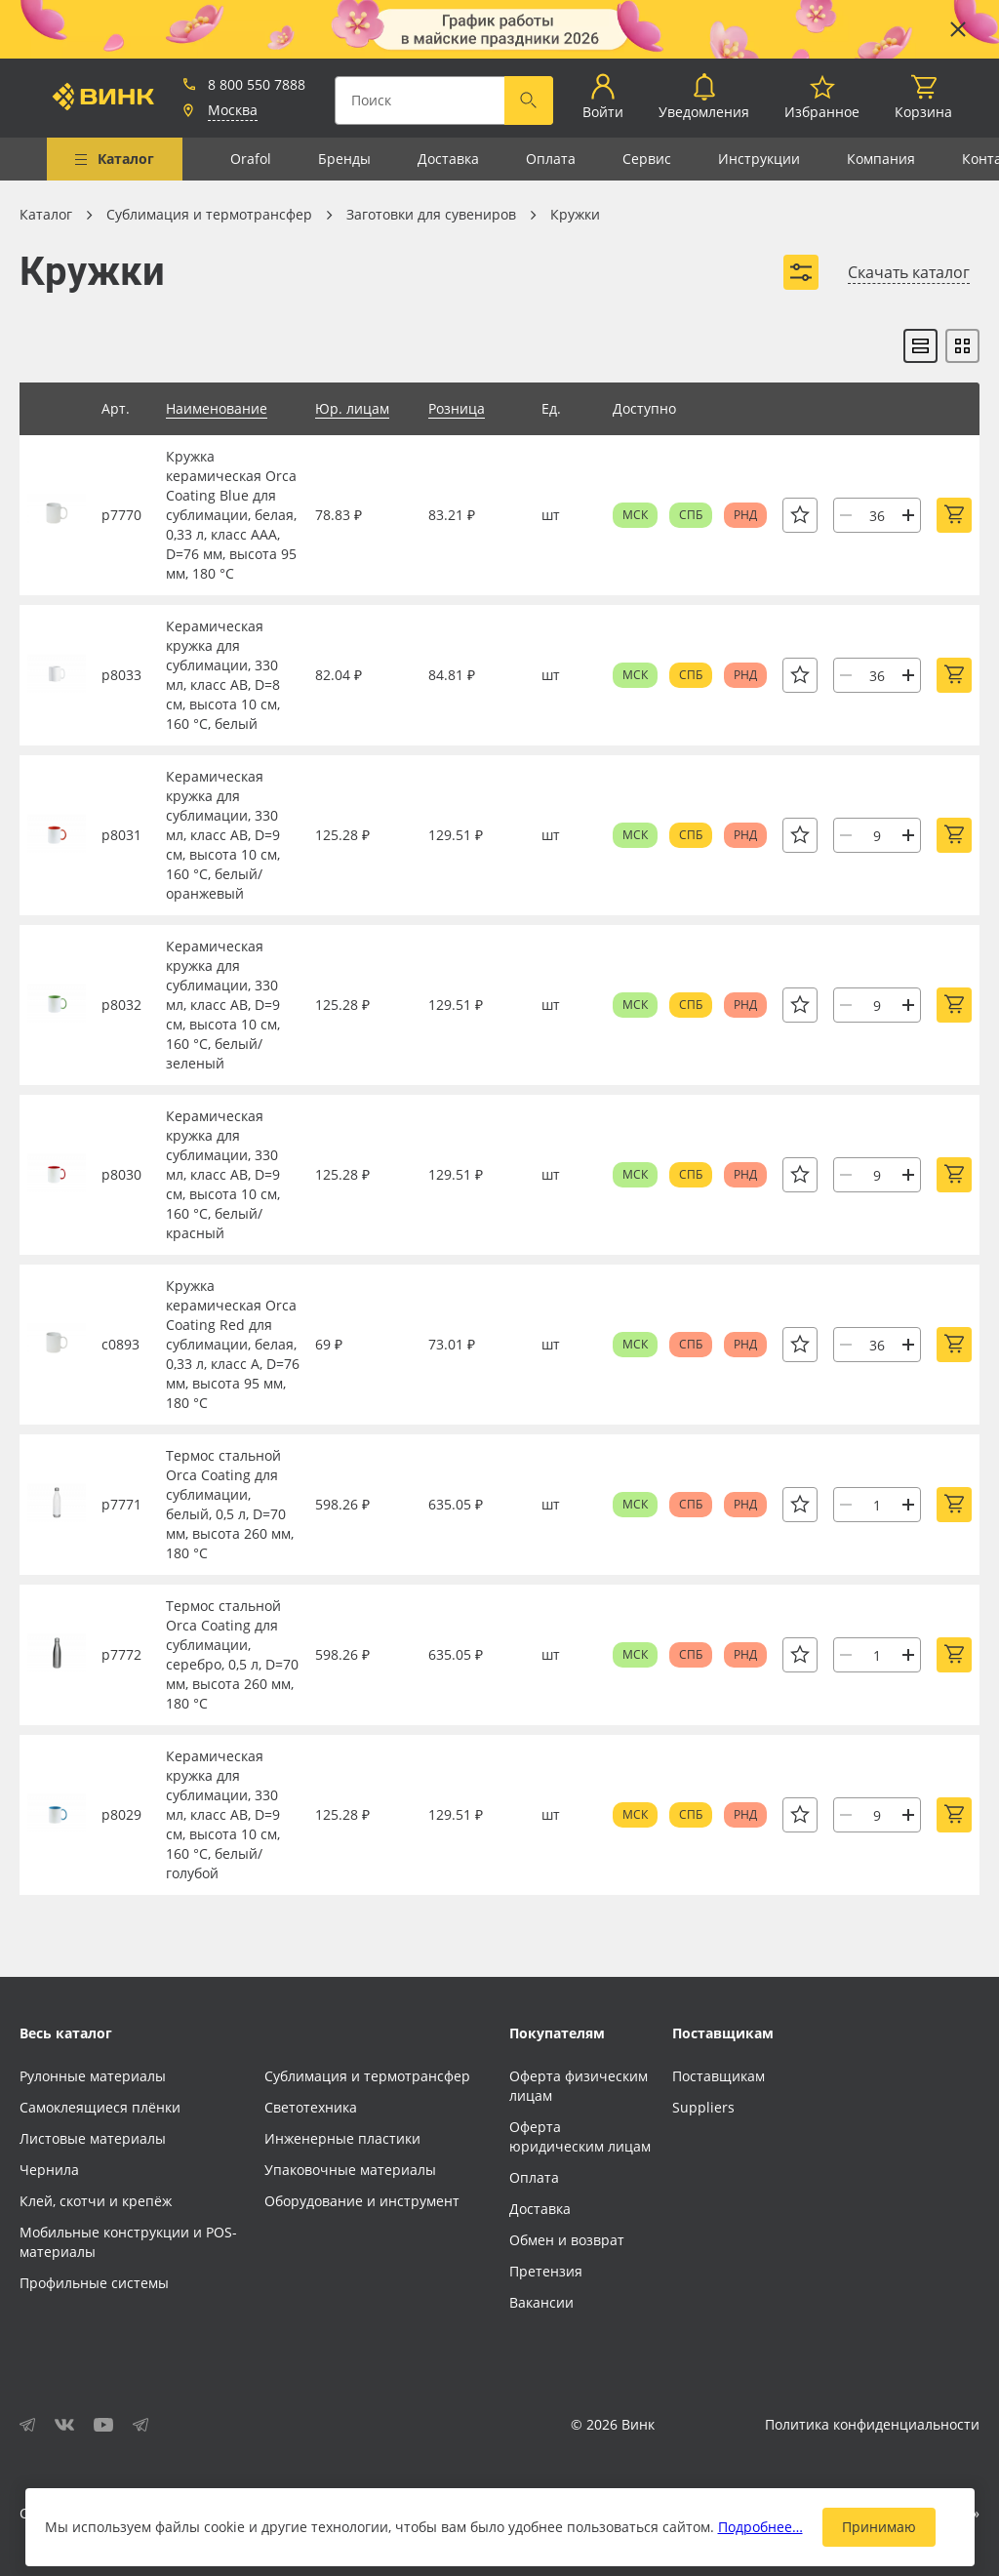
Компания (881, 158)
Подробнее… (760, 2526)
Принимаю (879, 2526)
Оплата (551, 158)
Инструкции (759, 158)
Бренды (344, 158)
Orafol (250, 158)
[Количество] (877, 515)
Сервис (646, 158)
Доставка (448, 158)
